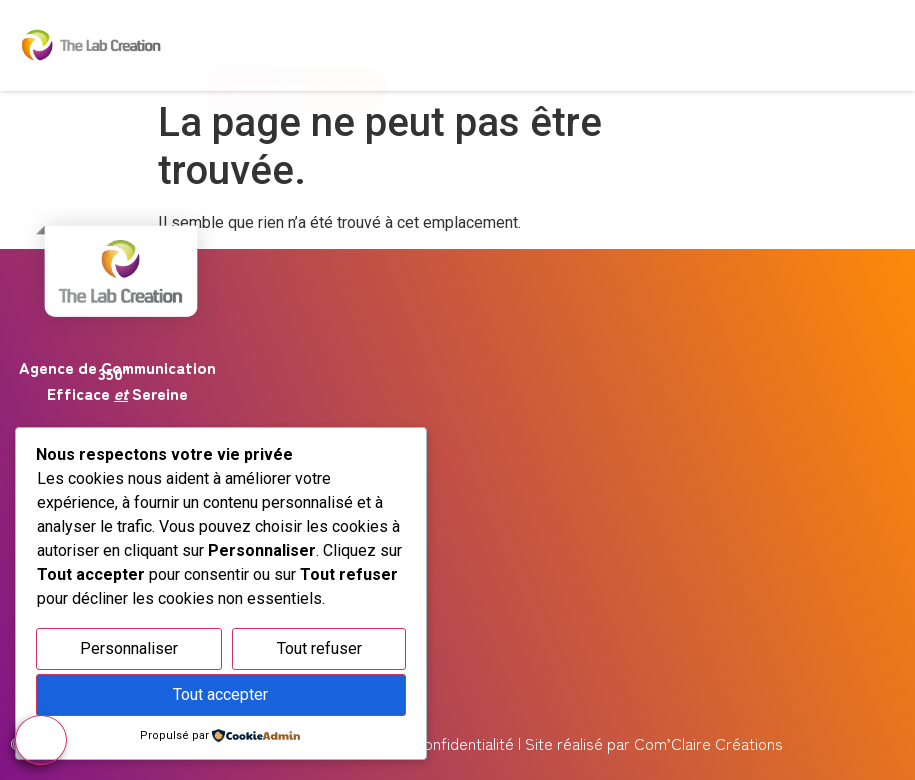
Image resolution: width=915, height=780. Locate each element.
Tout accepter (220, 694)
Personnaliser (129, 648)
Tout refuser (319, 648)
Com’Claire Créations (708, 743)
